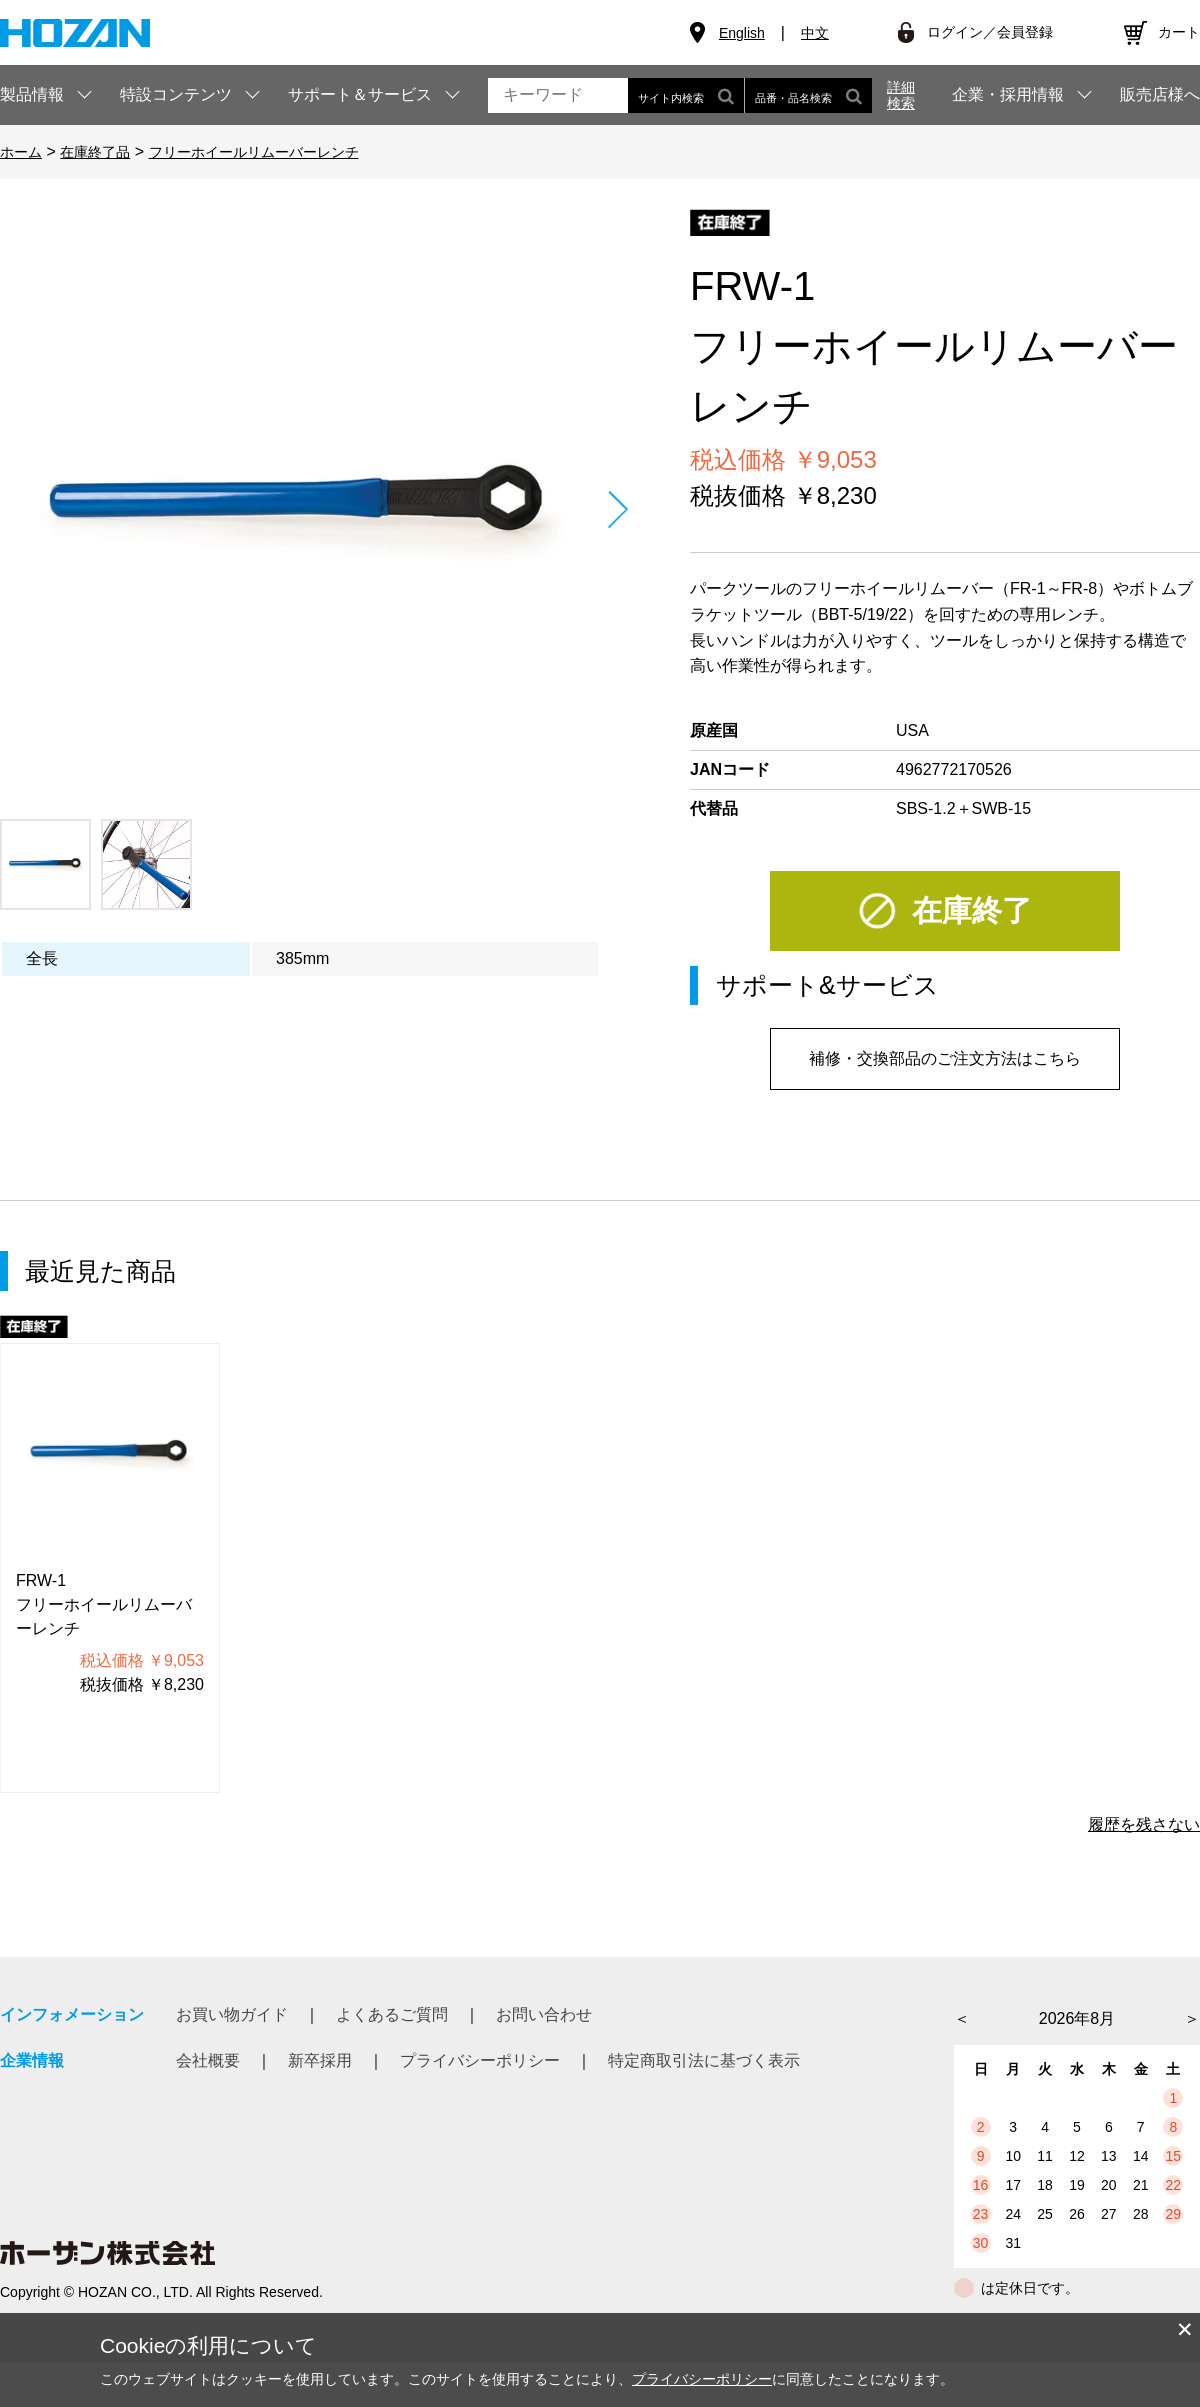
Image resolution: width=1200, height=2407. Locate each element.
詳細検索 (901, 95)
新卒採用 (320, 2060)
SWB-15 (1002, 808)
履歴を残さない (1144, 1824)
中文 (815, 33)
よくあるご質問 (392, 2014)
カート (1179, 32)
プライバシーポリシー (480, 2060)
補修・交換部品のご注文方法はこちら (945, 1058)
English (742, 33)
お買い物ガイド (232, 2014)
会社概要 (208, 2060)
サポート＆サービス (360, 94)
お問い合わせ (544, 2014)
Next (617, 509)
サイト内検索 (686, 95)
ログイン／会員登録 (990, 32)
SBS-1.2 (926, 808)
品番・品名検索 (808, 95)
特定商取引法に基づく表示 (704, 2060)
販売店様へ (1160, 95)
